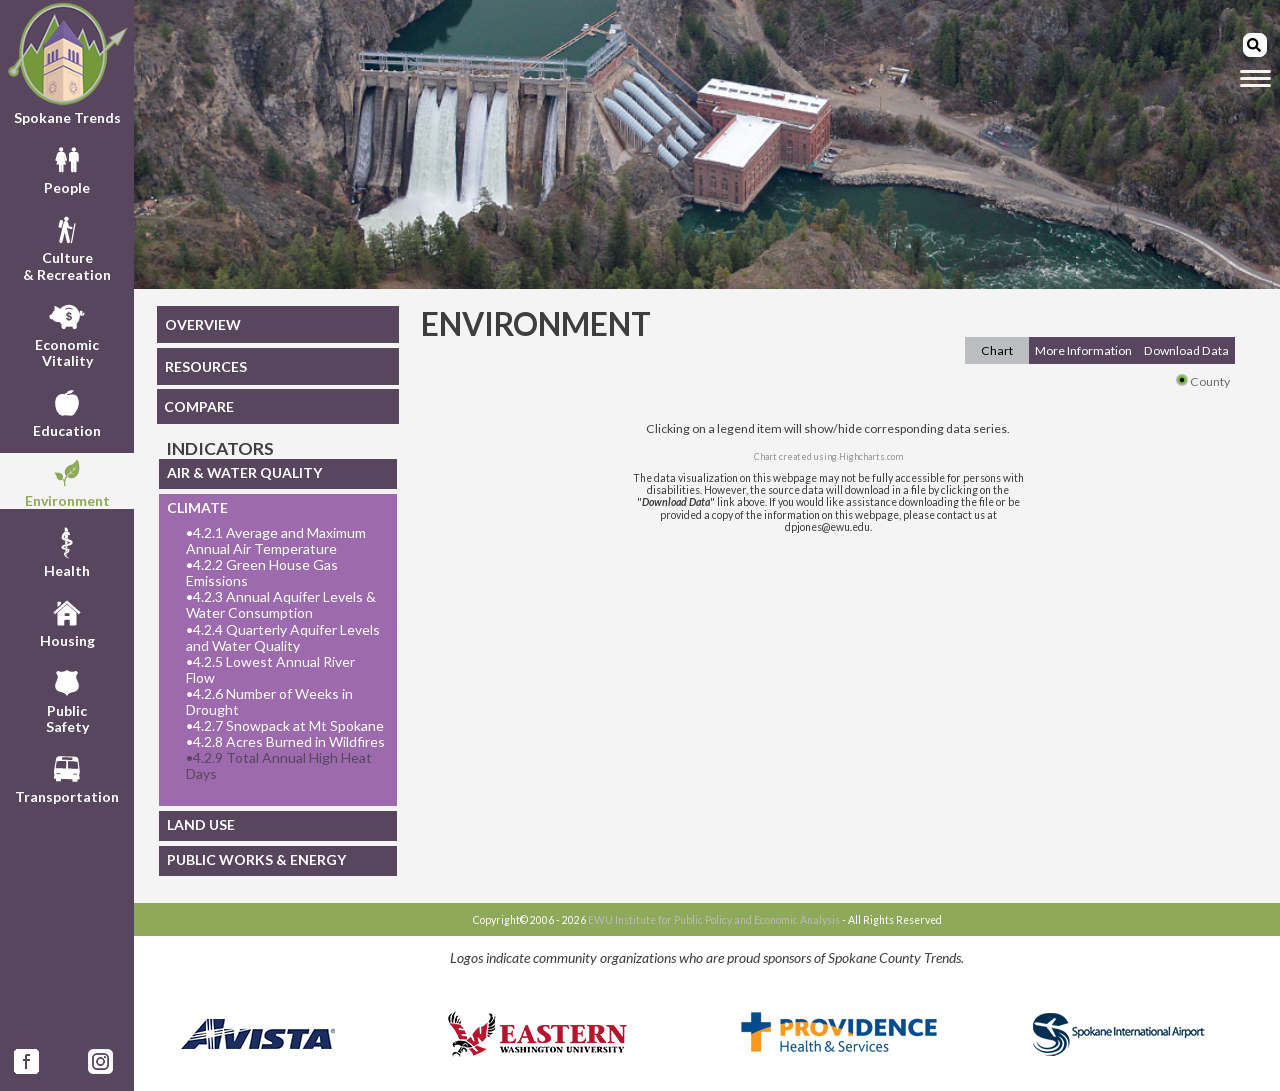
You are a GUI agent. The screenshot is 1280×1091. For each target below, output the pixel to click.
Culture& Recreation (67, 246)
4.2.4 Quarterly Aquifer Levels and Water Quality (283, 638)
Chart (997, 350)
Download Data (1186, 350)
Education (67, 411)
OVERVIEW (203, 324)
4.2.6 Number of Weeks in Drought (269, 702)
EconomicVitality (67, 333)
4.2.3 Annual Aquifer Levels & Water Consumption (281, 605)
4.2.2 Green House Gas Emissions (262, 573)
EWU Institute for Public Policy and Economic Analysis (714, 920)
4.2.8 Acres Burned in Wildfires (285, 742)
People (67, 168)
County (1203, 381)
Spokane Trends (67, 64)
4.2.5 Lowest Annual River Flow (270, 670)
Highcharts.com (871, 456)
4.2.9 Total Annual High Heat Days (279, 766)
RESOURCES (206, 366)
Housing (67, 621)
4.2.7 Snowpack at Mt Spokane (285, 726)
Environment (67, 481)
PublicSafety (67, 699)
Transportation (67, 777)
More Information (1083, 350)
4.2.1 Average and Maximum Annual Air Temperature (276, 541)
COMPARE (199, 406)
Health (67, 551)
